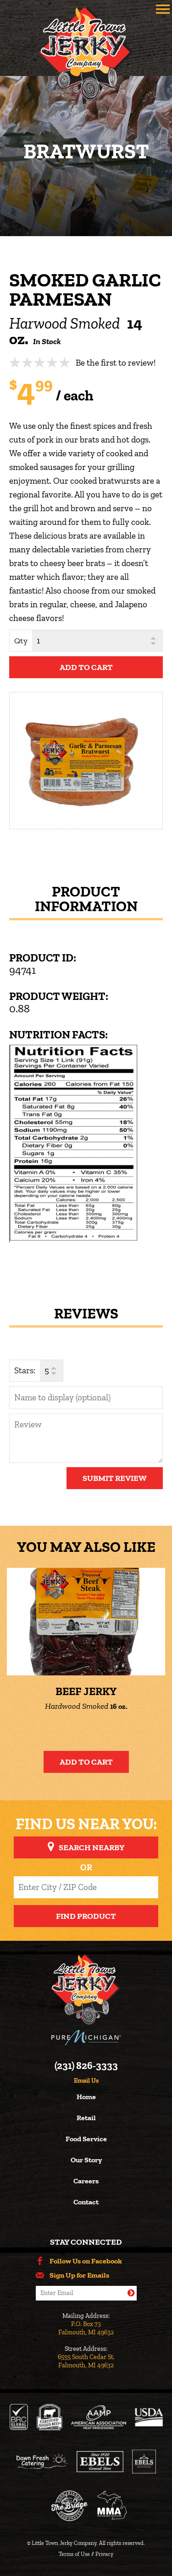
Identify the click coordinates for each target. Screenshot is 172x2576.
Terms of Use (74, 2554)
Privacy (104, 2554)
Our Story (86, 2160)
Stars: (24, 1370)
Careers (86, 2181)
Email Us (86, 2081)
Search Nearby (92, 1847)
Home (86, 2097)
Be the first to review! (116, 362)
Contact (86, 2202)
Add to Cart (86, 1762)
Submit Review (115, 1478)
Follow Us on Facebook (86, 2261)
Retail (86, 2118)
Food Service (86, 2139)
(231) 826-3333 (86, 2066)
